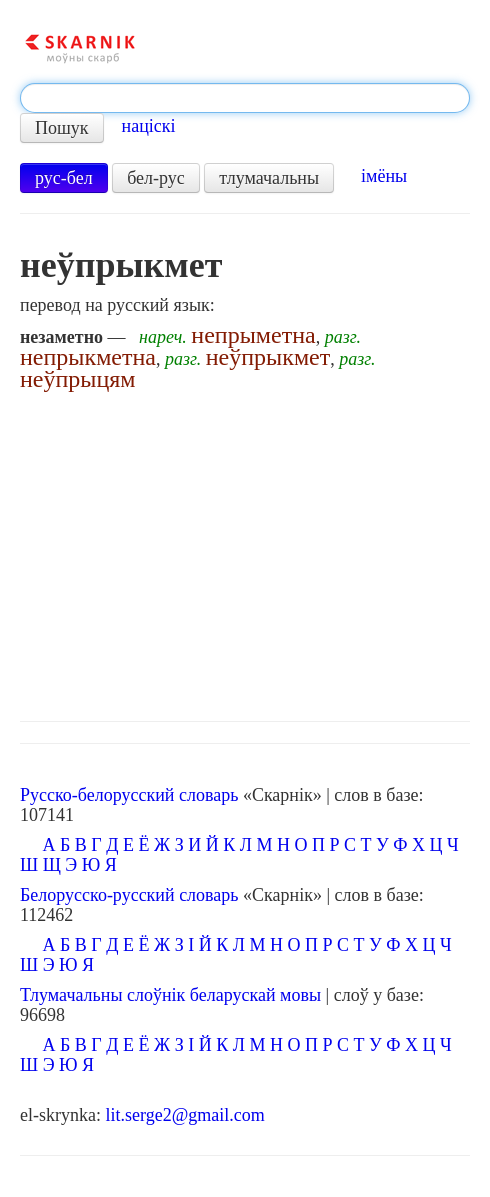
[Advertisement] (245, 551)
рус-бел (64, 178)
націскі (149, 126)
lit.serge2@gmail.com (184, 1115)
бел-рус (156, 178)
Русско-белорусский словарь (129, 795)
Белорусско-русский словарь (129, 895)
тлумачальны (269, 178)
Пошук (62, 128)
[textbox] (245, 98)
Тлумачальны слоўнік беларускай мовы (170, 995)
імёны (384, 176)
